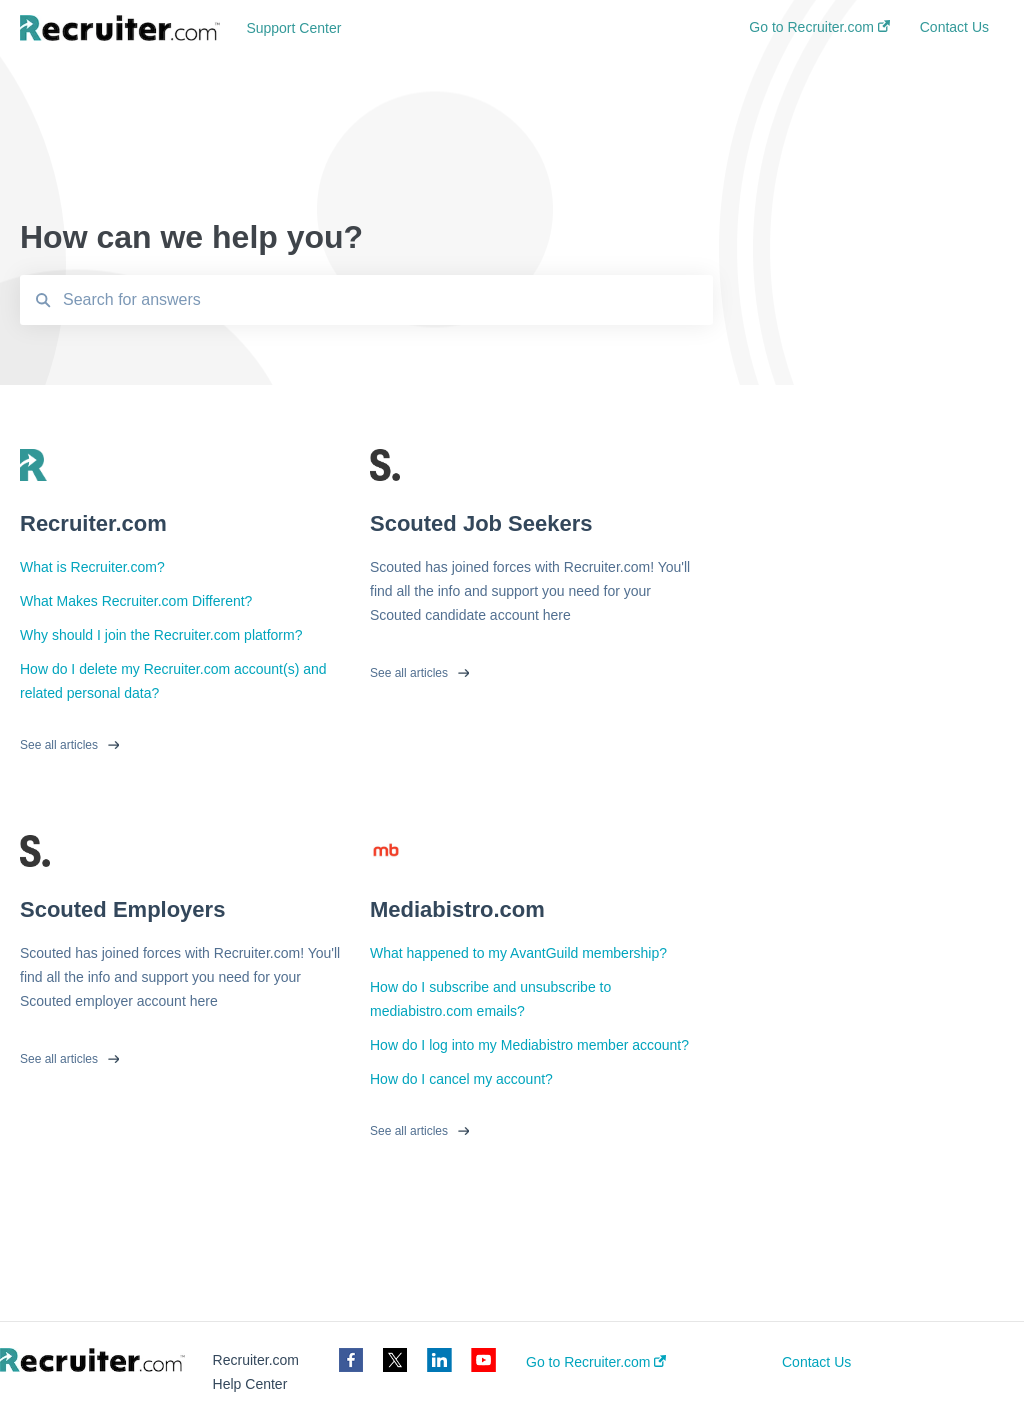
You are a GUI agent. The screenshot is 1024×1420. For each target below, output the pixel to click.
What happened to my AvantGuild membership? (518, 953)
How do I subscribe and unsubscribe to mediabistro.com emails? (490, 999)
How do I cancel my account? (461, 1079)
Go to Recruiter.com (596, 1362)
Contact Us (816, 1362)
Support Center (293, 28)
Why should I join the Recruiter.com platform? (161, 635)
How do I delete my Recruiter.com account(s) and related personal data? (173, 681)
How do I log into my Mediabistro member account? (529, 1045)
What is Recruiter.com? (92, 567)
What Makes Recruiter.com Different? (136, 601)
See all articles (59, 745)
